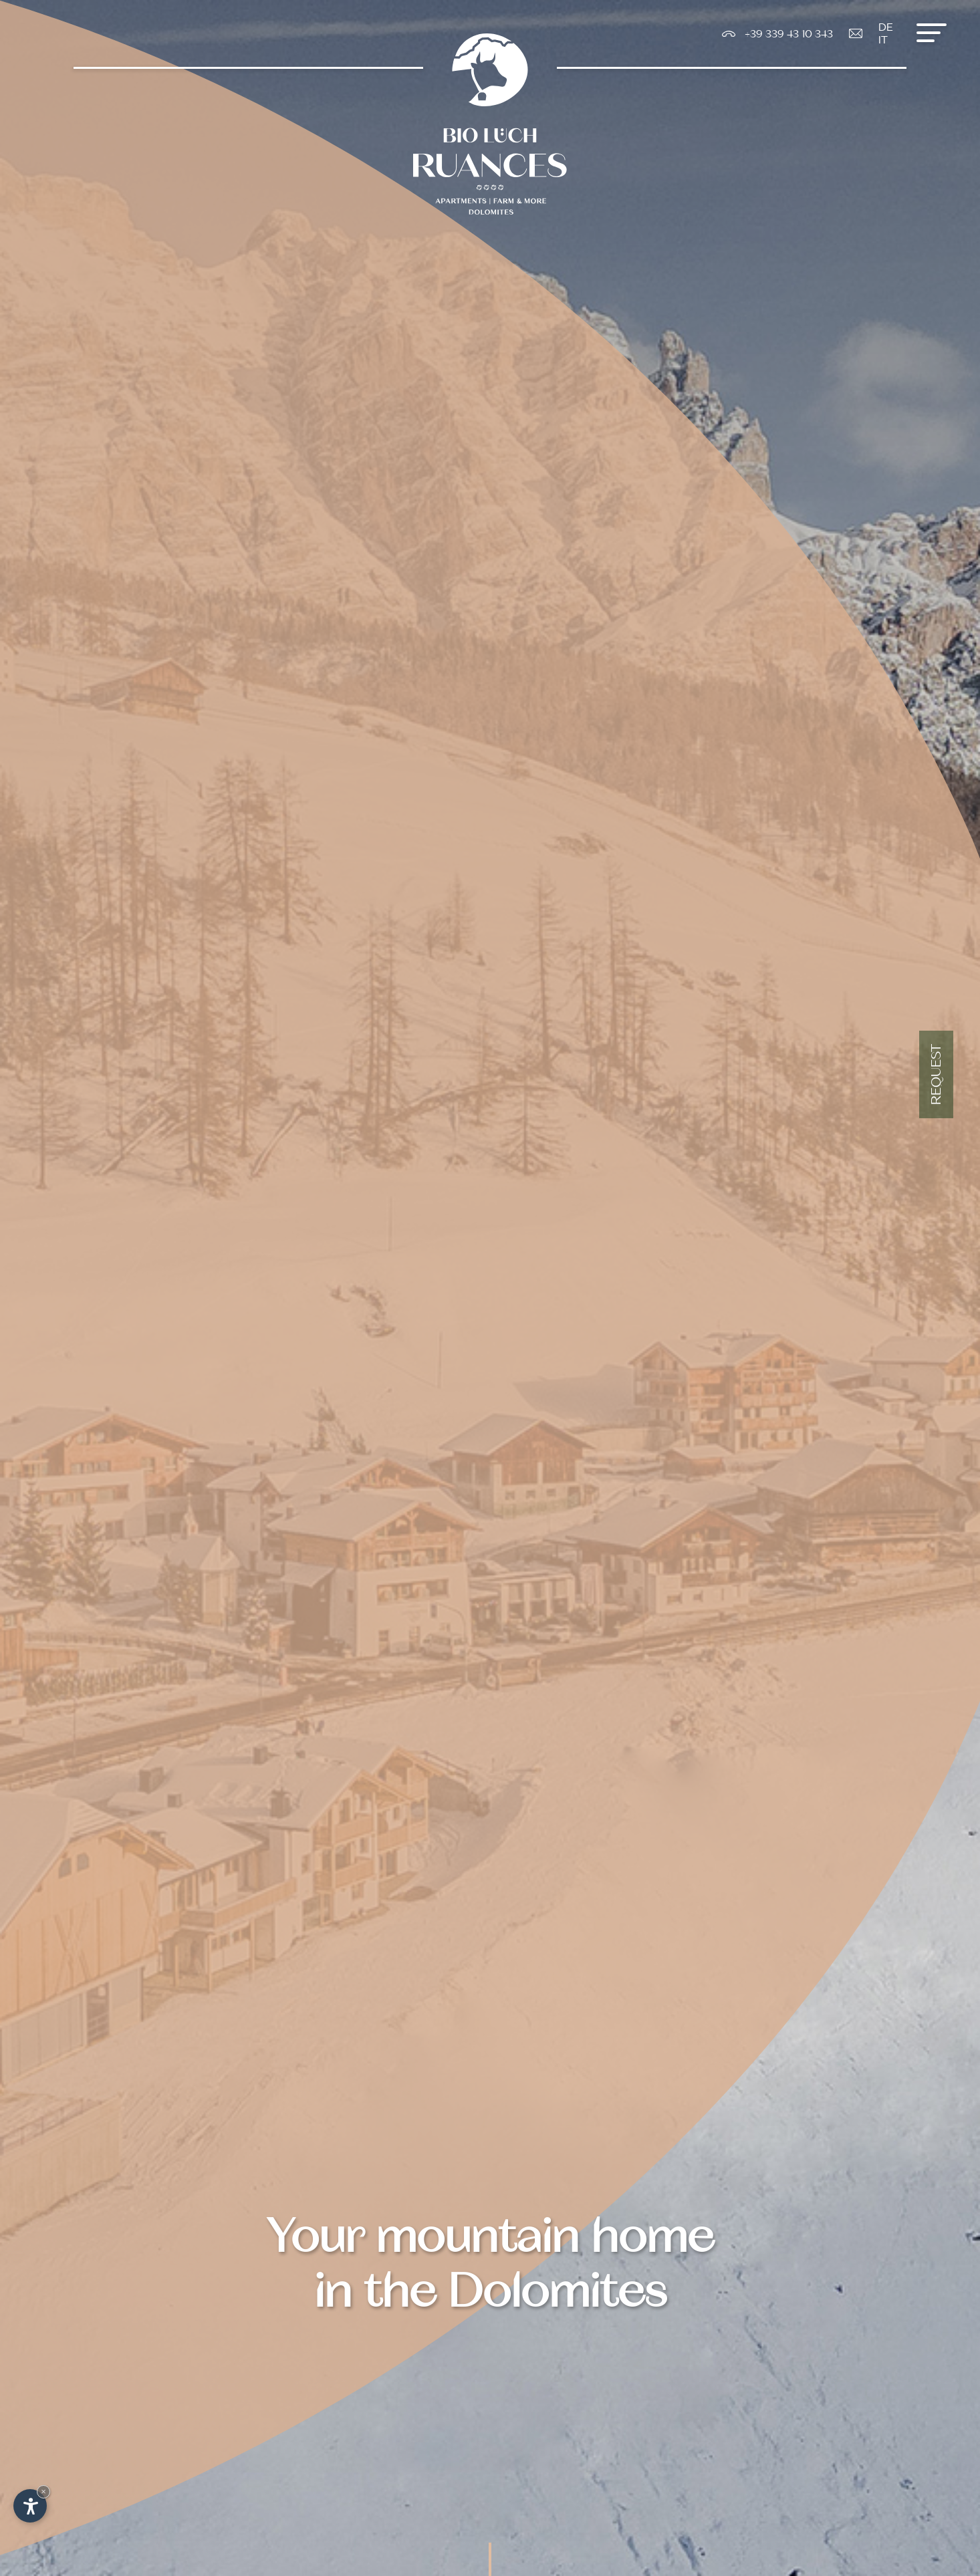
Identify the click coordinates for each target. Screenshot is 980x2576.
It (883, 39)
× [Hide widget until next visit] (43, 2491)
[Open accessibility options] (30, 2506)
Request (936, 1074)
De (885, 27)
